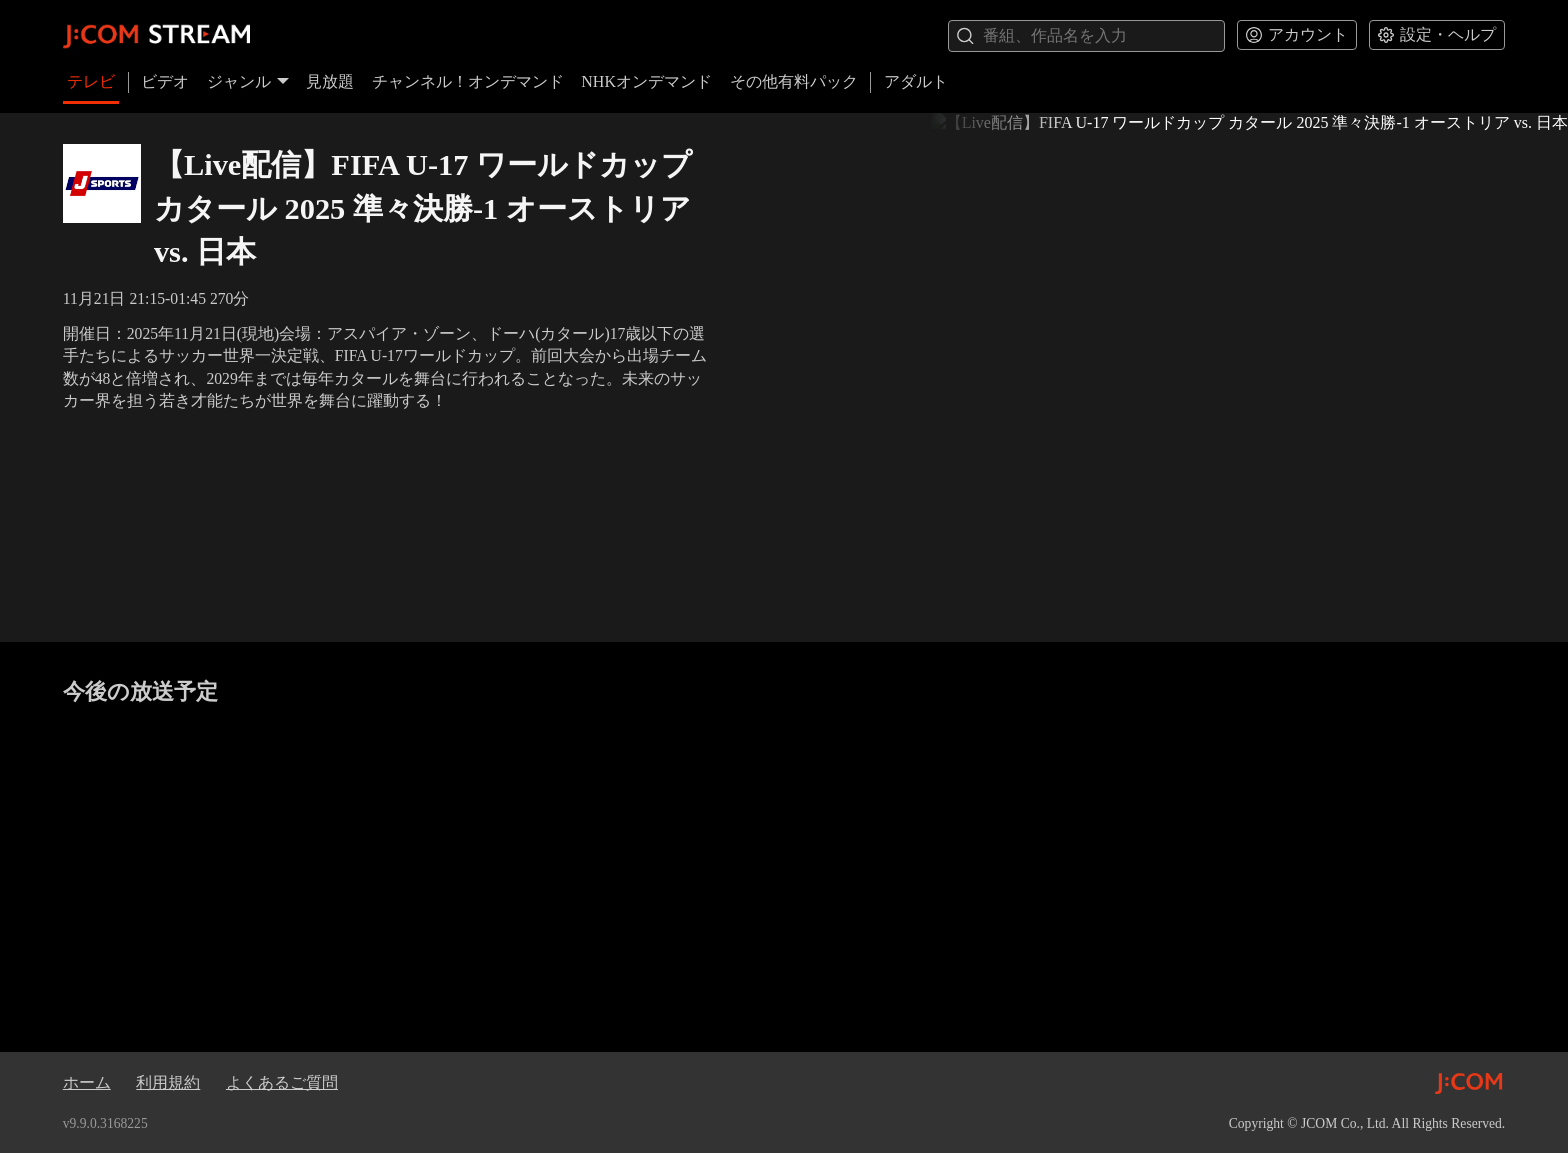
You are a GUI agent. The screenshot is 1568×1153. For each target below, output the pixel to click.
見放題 (330, 81)
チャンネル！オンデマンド (468, 81)
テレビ (91, 81)
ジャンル (248, 81)
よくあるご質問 (282, 1082)
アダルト (916, 81)
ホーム (87, 1082)
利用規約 (168, 1082)
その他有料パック (794, 81)
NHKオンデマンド (646, 81)
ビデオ (165, 81)
